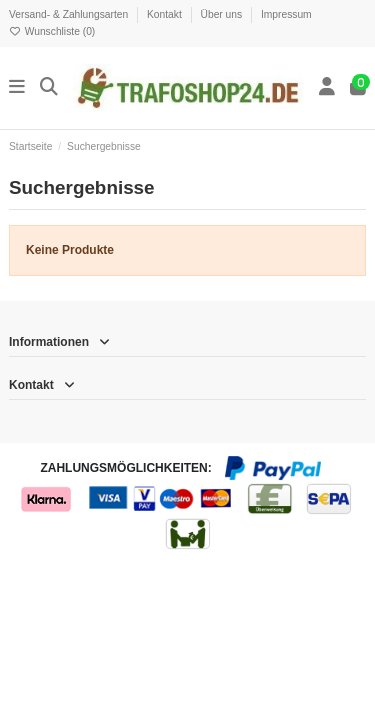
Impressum (286, 14)
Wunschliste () (52, 31)
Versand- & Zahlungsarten (70, 14)
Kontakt (166, 14)
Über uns (223, 14)
